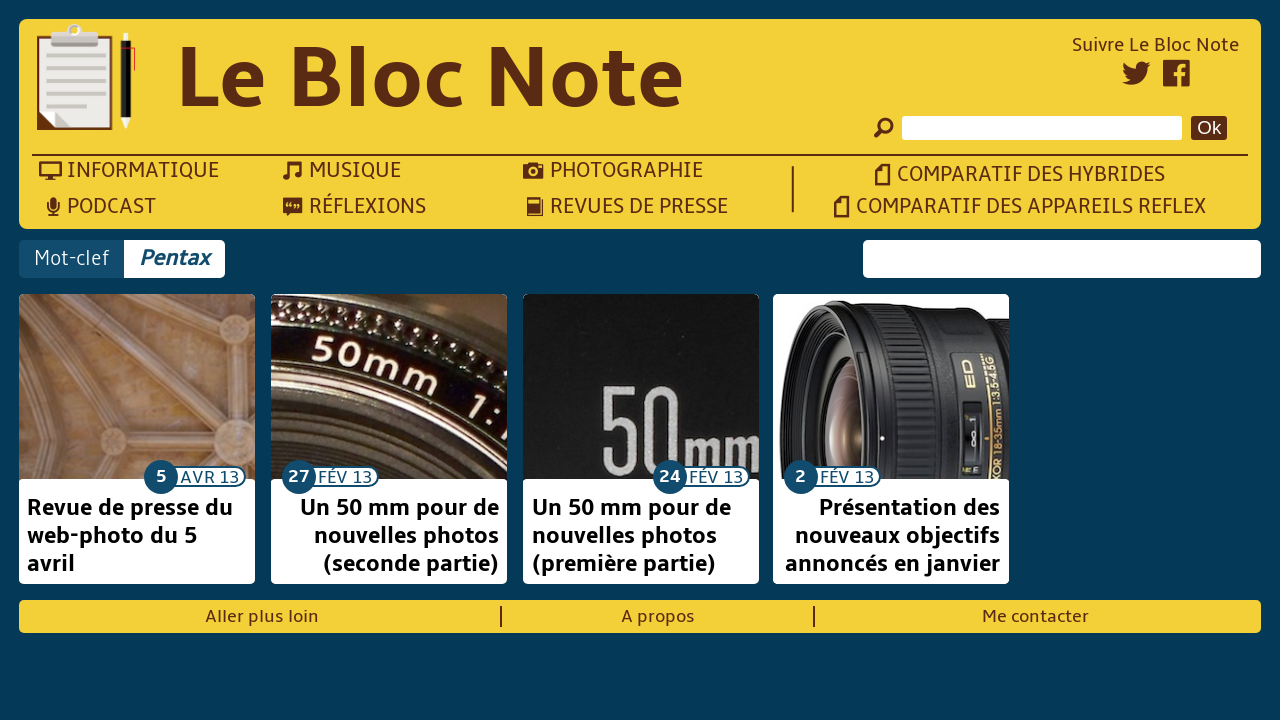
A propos (658, 616)
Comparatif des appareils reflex (1031, 206)
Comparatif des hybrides (1031, 174)
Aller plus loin (262, 616)
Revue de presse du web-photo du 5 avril (130, 536)
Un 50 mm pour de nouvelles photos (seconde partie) (399, 536)
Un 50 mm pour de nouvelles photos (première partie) (631, 536)
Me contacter (1035, 616)
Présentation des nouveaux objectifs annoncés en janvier (892, 536)
